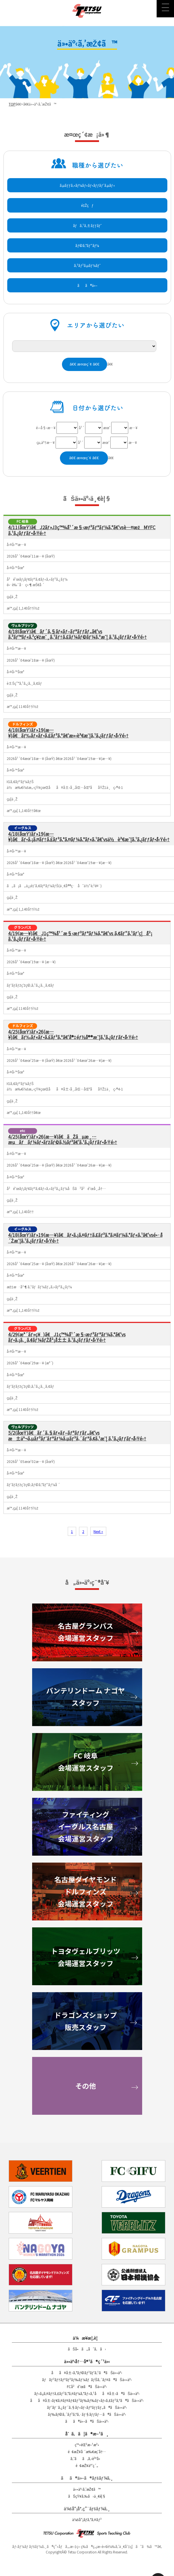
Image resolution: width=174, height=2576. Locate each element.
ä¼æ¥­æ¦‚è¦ (87, 2338)
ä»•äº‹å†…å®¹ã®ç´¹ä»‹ (87, 2361)
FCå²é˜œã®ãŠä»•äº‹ (87, 2386)
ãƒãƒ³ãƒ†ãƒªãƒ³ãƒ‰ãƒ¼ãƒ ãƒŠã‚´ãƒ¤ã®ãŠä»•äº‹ (86, 2379)
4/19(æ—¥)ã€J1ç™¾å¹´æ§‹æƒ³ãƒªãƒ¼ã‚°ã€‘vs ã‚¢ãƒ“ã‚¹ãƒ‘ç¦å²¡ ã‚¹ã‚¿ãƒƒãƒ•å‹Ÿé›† (80, 936)
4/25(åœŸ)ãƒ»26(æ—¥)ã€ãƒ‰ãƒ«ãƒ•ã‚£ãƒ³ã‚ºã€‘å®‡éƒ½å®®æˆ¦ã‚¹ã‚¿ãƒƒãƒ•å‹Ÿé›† (73, 1034)
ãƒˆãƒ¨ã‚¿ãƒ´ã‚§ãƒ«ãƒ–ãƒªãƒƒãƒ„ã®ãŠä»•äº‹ (87, 2407)
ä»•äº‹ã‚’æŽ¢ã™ (87, 2489)
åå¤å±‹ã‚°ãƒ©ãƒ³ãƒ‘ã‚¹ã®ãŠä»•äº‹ (86, 2372)
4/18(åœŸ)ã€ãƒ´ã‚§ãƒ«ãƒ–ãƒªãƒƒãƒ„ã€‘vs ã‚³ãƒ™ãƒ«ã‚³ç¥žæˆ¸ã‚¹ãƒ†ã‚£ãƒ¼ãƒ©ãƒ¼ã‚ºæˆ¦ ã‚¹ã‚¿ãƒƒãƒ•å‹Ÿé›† (77, 634)
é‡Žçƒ (87, 205)
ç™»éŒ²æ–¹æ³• (87, 2444)
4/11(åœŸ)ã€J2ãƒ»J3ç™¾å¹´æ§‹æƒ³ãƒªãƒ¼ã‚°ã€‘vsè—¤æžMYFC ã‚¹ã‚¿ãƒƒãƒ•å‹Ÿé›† (81, 530)
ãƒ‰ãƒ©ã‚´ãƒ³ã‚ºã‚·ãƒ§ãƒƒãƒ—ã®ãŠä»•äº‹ (87, 2414)
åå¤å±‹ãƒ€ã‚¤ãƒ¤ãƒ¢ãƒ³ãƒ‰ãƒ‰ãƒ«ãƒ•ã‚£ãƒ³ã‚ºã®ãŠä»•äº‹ (87, 2400)
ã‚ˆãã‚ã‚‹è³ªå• (86, 2458)
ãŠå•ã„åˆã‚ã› (87, 2348)
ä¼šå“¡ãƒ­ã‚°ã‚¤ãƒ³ (87, 2519)
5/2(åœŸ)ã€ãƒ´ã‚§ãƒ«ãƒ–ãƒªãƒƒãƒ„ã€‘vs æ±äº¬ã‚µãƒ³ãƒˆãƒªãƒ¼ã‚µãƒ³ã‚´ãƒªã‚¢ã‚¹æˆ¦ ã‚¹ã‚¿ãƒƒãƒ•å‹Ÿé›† (77, 1435)
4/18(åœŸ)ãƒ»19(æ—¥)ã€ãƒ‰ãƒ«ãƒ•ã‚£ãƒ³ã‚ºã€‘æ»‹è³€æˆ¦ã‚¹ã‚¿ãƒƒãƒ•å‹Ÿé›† (68, 732)
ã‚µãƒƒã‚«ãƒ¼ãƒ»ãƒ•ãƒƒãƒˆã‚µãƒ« (87, 185)
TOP (12, 104)
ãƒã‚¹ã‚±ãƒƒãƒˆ (87, 225)
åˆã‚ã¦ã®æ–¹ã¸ (87, 2434)
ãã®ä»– (87, 285)
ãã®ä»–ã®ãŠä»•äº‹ (87, 2421)
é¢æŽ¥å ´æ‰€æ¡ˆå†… (87, 2451)
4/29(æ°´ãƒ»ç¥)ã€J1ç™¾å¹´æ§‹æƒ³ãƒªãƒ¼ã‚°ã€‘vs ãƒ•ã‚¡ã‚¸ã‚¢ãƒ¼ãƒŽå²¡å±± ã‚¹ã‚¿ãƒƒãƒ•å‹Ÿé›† (67, 1337)
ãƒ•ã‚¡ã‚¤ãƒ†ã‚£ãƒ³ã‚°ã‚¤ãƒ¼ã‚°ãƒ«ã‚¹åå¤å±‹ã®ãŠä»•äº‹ (87, 2393)
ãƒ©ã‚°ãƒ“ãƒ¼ (87, 245)
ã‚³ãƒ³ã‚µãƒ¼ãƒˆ (87, 265)
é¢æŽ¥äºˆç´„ (87, 2465)
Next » (98, 1531)
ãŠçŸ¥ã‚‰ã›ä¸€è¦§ (87, 2496)
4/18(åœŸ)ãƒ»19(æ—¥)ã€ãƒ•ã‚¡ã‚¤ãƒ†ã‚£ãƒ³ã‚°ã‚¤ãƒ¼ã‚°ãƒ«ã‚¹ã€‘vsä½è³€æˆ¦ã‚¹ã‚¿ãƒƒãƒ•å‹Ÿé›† (89, 836)
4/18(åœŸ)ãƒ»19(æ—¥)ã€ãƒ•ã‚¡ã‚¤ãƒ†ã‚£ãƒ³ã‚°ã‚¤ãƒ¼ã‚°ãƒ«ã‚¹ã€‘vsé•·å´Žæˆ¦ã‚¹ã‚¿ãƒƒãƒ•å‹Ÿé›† (85, 1237)
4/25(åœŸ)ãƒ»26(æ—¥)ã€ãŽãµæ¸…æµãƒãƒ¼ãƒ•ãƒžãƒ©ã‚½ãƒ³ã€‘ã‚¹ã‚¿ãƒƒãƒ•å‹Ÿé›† (62, 1139)
